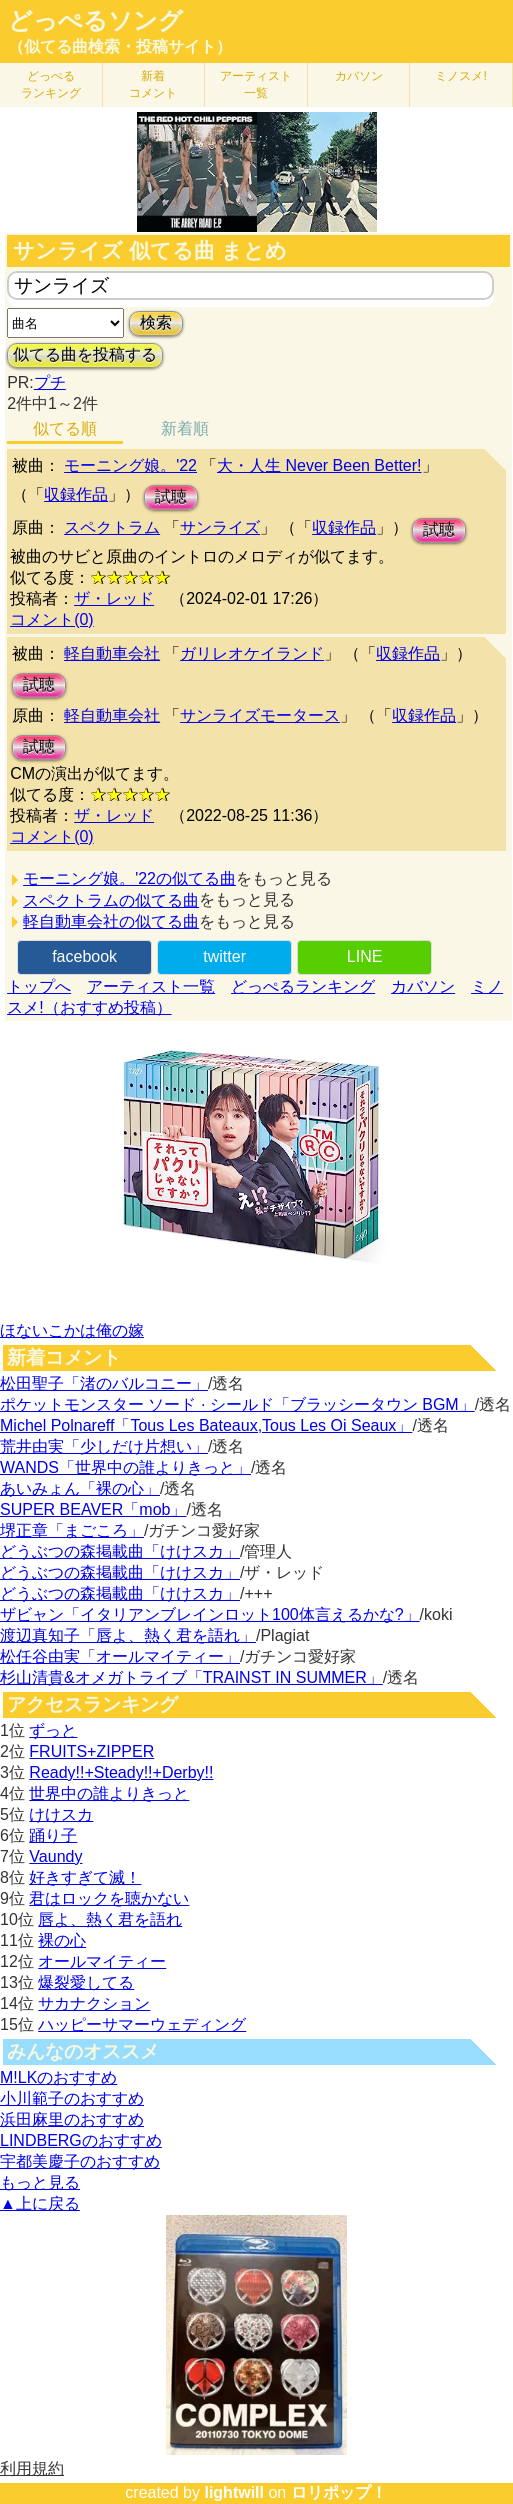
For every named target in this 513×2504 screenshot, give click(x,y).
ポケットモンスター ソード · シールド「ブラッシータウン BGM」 (237, 1404)
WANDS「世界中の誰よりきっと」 (125, 1467)
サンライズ (220, 527)
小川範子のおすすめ (72, 2098)
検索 (156, 322)
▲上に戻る (40, 2203)
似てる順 (65, 428)
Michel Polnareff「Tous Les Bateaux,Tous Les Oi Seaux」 (206, 1425)
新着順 (185, 428)
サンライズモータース (260, 715)
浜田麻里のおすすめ (72, 2119)
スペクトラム (112, 527)
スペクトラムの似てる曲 (111, 900)
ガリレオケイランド (252, 653)
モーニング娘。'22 (130, 465)
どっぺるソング (95, 21)
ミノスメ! (460, 76)
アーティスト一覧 (151, 986)
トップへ (39, 986)
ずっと (53, 1730)
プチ (50, 382)
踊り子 (53, 1835)
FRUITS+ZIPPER (91, 1751)
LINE (365, 956)
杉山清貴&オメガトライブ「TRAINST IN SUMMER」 (191, 1677)
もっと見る (40, 2182)
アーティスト (256, 84)
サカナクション (94, 2003)
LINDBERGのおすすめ (81, 2140)
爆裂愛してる (86, 1982)
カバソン (359, 76)
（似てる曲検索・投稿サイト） (120, 46)
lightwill (234, 2492)
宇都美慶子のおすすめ (80, 2161)
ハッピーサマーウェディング (142, 2024)
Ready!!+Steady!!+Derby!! (121, 1772)
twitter (224, 956)
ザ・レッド (114, 598)
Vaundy (55, 1856)
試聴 (171, 496)
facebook (84, 956)
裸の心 (62, 1940)
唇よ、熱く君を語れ (110, 1919)
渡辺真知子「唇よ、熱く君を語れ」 (128, 1635)
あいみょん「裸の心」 (80, 1488)
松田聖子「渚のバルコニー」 (104, 1383)
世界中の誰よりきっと (109, 1793)
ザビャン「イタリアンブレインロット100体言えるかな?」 (210, 1614)
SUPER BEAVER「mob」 (93, 1509)
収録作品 (76, 494)
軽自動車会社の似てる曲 (111, 921)
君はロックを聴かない (109, 1898)
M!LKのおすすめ (58, 2077)
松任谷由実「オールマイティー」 (120, 1656)
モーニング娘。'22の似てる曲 (129, 878)
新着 (153, 84)
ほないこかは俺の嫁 (72, 1330)
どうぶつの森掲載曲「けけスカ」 (120, 1551)
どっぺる (51, 84)
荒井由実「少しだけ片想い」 (104, 1446)
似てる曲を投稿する (85, 354)
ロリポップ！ (339, 2492)
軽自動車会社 (112, 653)
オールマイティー (102, 1961)
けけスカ (61, 1814)
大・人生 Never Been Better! (319, 465)
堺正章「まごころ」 (72, 1530)
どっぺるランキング (303, 986)
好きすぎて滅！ (85, 1877)
